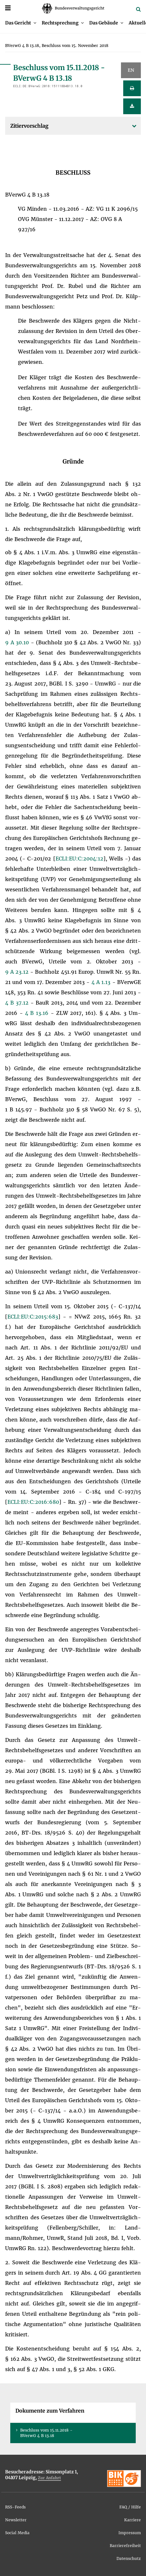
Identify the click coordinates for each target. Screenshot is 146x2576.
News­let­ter (16, 2519)
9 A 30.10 (18, 642)
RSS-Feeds (15, 2507)
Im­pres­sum (129, 2532)
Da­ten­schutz (128, 2558)
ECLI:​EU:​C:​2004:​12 (79, 858)
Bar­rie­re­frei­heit (125, 2545)
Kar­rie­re (132, 2519)
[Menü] (8, 8)
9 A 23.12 (17, 972)
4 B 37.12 (17, 1002)
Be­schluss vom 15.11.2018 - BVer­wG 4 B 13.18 (46, 2433)
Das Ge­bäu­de (103, 23)
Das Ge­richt (18, 23)
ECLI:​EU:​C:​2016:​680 (33, 1502)
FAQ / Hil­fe (130, 2507)
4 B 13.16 (38, 1013)
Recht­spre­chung (60, 23)
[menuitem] (20, 23)
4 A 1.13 (101, 982)
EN (131, 70)
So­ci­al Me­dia (17, 2532)
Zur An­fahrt (49, 2477)
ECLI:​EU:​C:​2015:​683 (32, 1316)
